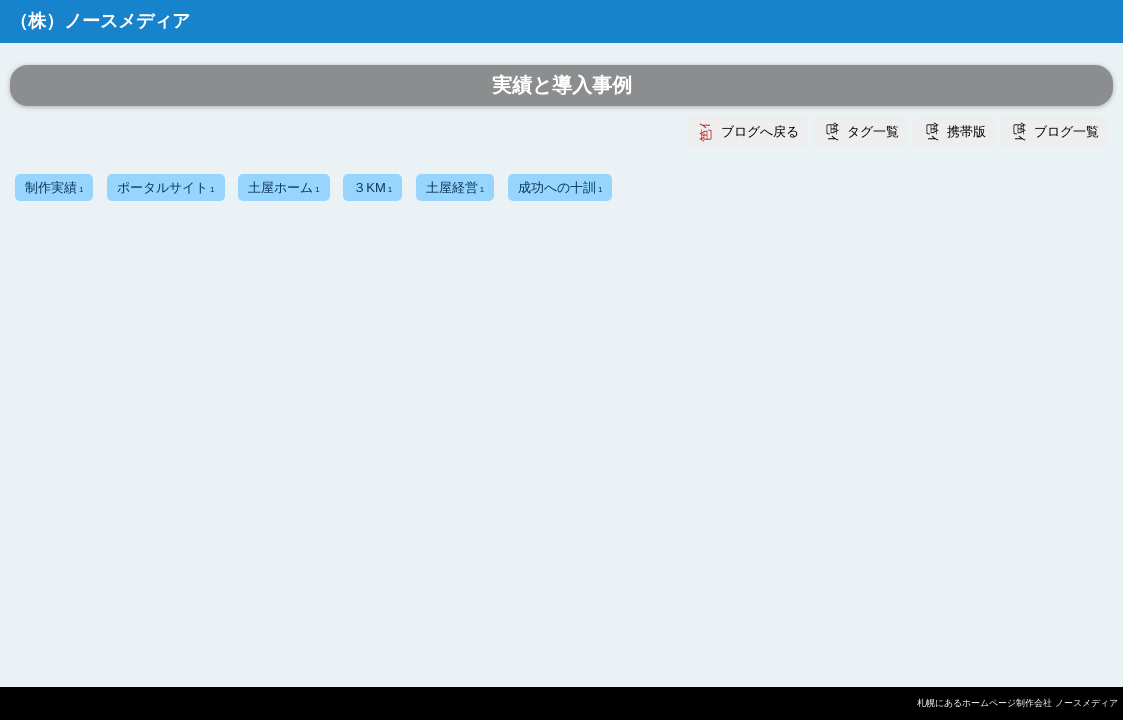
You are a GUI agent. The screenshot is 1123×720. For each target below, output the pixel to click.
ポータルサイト (165, 188)
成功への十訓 (560, 188)
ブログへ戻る (760, 131)
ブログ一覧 (1066, 131)
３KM (372, 188)
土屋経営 (455, 188)
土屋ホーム (283, 188)
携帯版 (966, 131)
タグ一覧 (873, 131)
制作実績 (54, 188)
